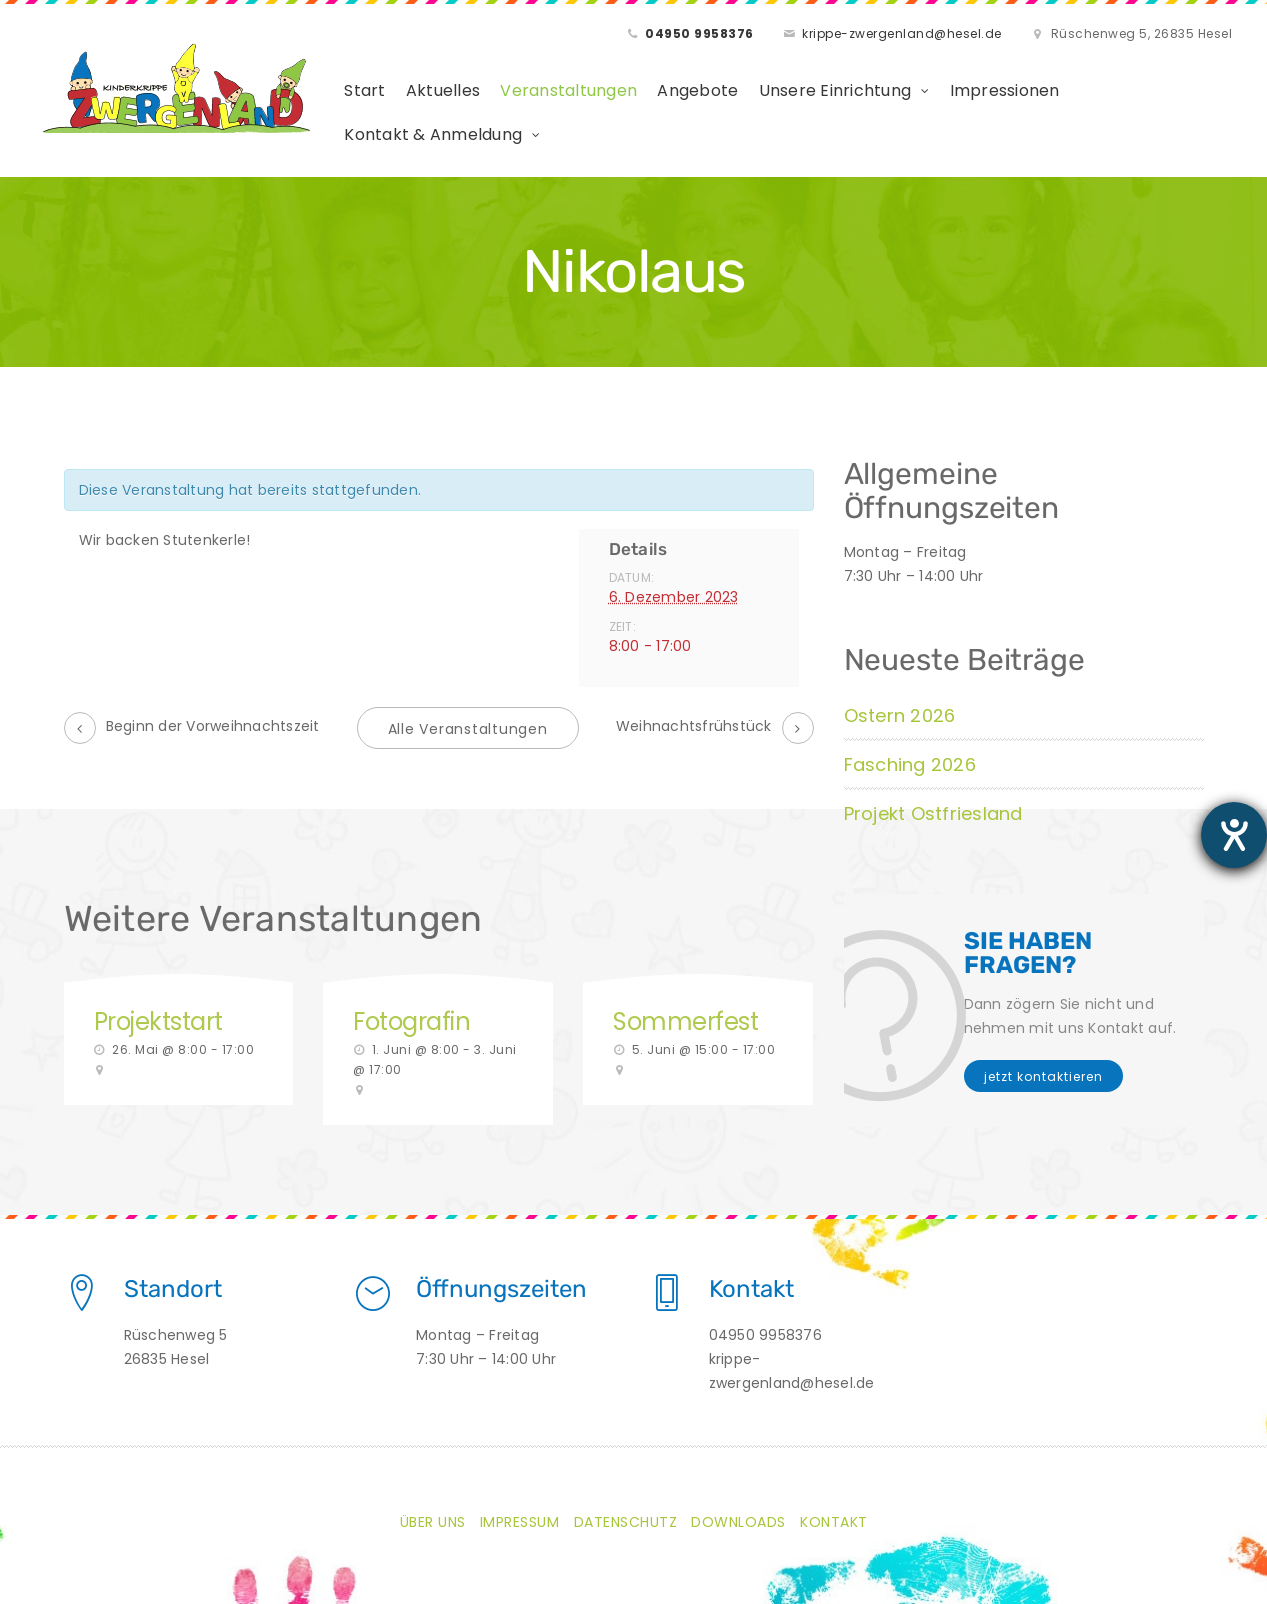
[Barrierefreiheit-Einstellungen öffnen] (1234, 835)
